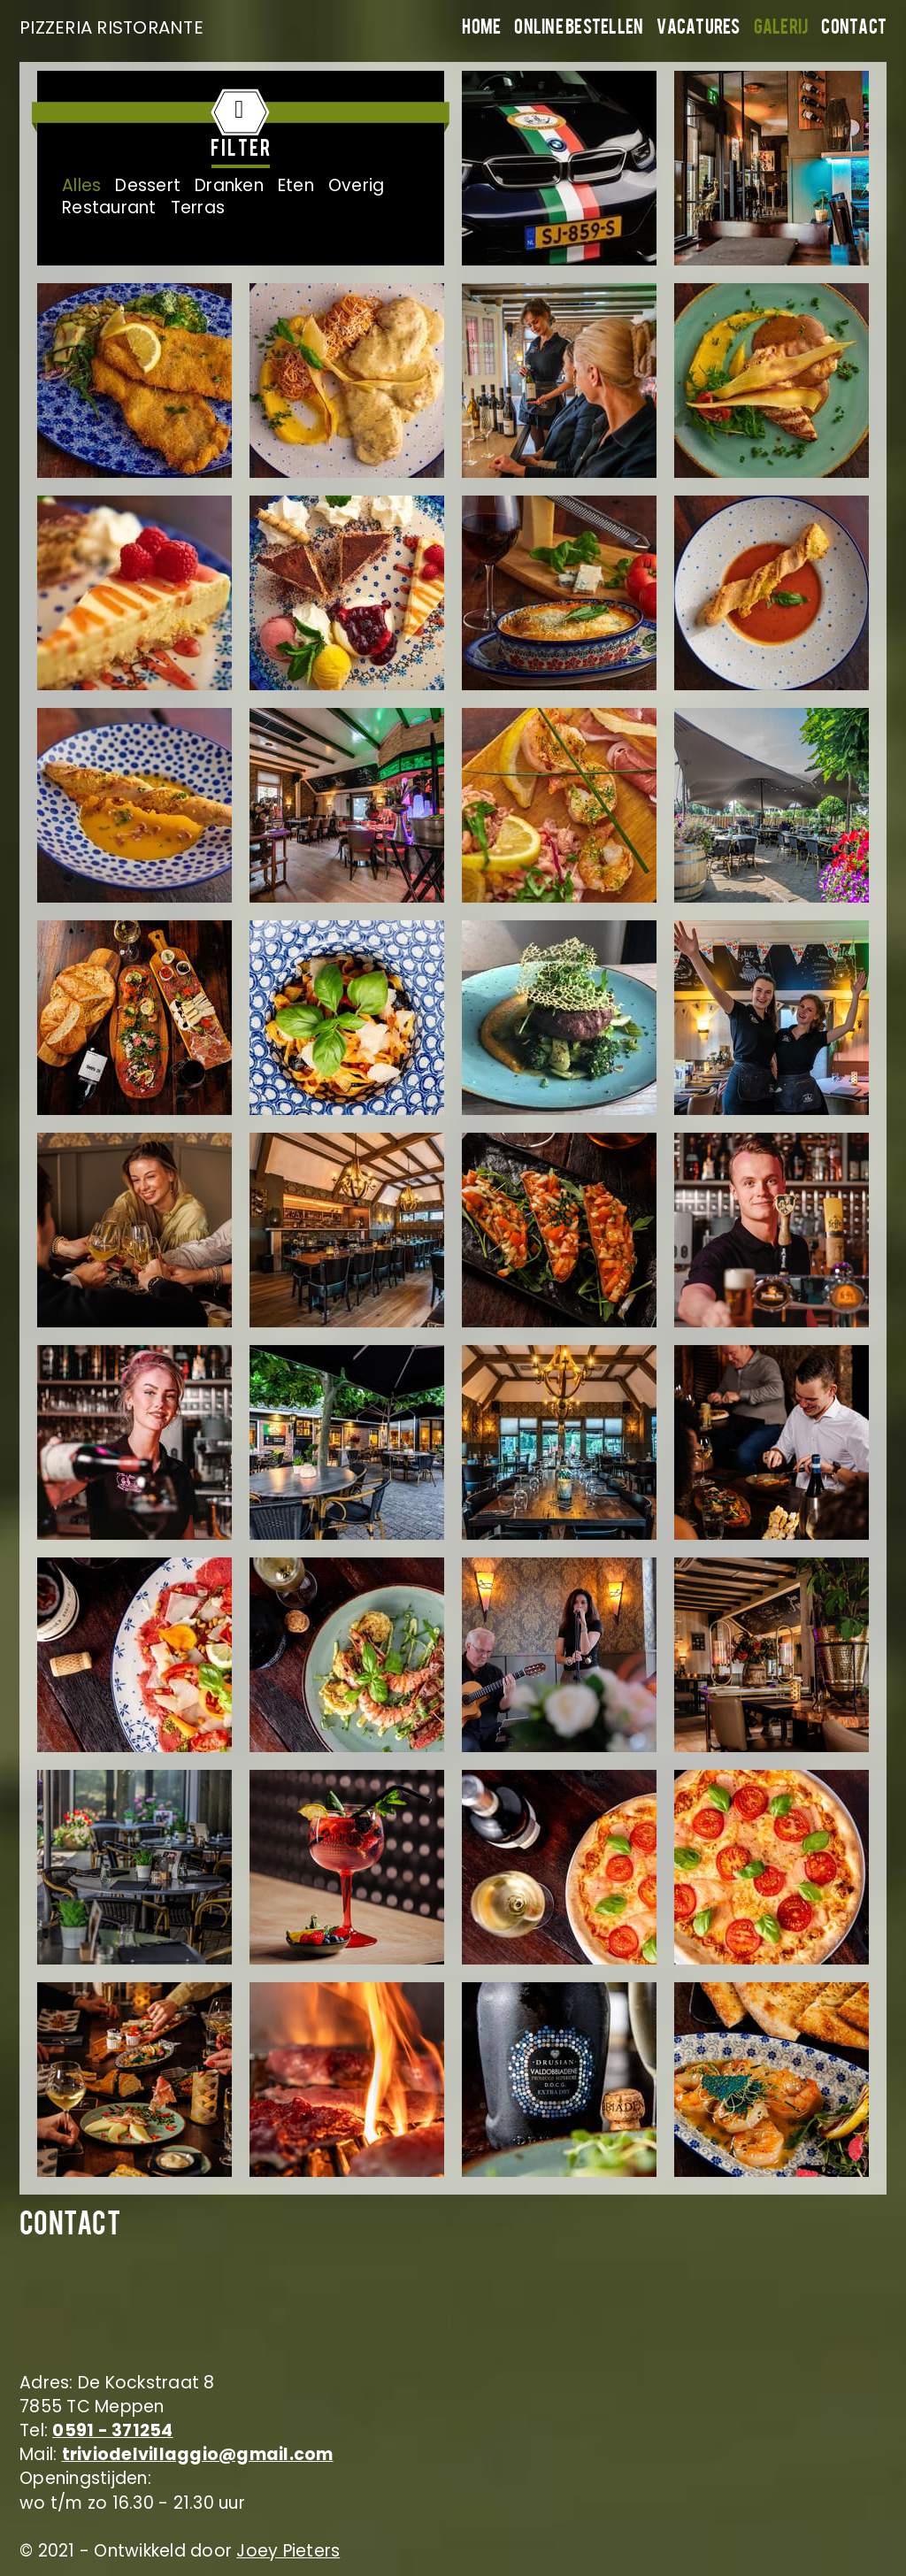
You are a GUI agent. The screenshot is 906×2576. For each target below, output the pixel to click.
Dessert (147, 185)
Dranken (229, 185)
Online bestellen (578, 28)
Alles (81, 185)
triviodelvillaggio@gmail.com (198, 2454)
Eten (296, 185)
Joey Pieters (288, 2551)
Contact (854, 28)
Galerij (781, 28)
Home (481, 28)
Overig (356, 185)
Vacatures (698, 28)
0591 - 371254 (112, 2430)
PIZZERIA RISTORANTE (108, 27)
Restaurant (109, 207)
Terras (198, 207)
